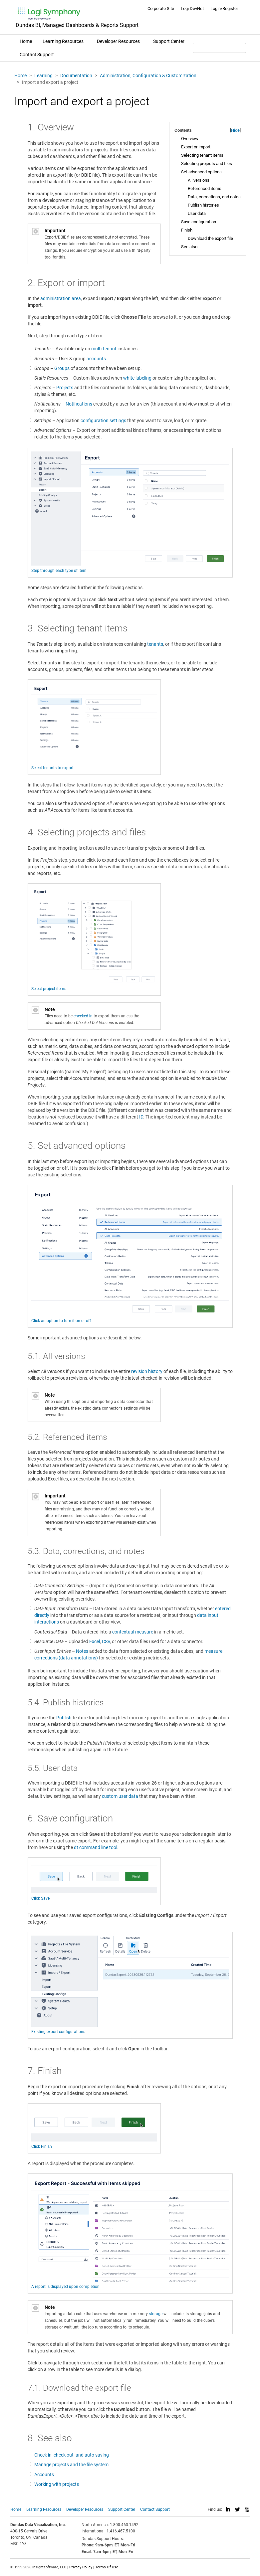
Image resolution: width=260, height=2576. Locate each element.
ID (141, 1116)
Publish (64, 1717)
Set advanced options (201, 171)
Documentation (76, 75)
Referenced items (204, 188)
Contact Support (37, 54)
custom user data (120, 1796)
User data (197, 213)
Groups (62, 368)
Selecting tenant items (202, 155)
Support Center (168, 41)
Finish (186, 230)
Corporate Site (160, 8)
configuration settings (103, 420)
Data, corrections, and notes (214, 196)
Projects (64, 387)
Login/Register (224, 8)
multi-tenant (104, 348)
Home (26, 41)
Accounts (44, 2474)
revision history (146, 1371)
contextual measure (132, 1631)
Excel (94, 1641)
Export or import (195, 146)
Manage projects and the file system (71, 2464)
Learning (43, 75)
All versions (198, 180)
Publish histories (203, 205)
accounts (96, 358)
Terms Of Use (106, 2567)
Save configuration (198, 221)
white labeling (137, 378)
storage (155, 2314)
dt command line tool (95, 1847)
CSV (106, 1641)
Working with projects (56, 2484)
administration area (60, 298)
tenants (155, 644)
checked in (83, 1016)
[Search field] (219, 48)
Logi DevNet (192, 8)
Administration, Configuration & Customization (148, 75)
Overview (189, 138)
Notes (82, 1651)
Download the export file (210, 238)
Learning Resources (63, 41)
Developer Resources (118, 41)
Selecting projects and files (206, 163)
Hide (235, 130)
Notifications (79, 404)
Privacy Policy (80, 2567)
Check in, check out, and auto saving (71, 2455)
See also (189, 246)
